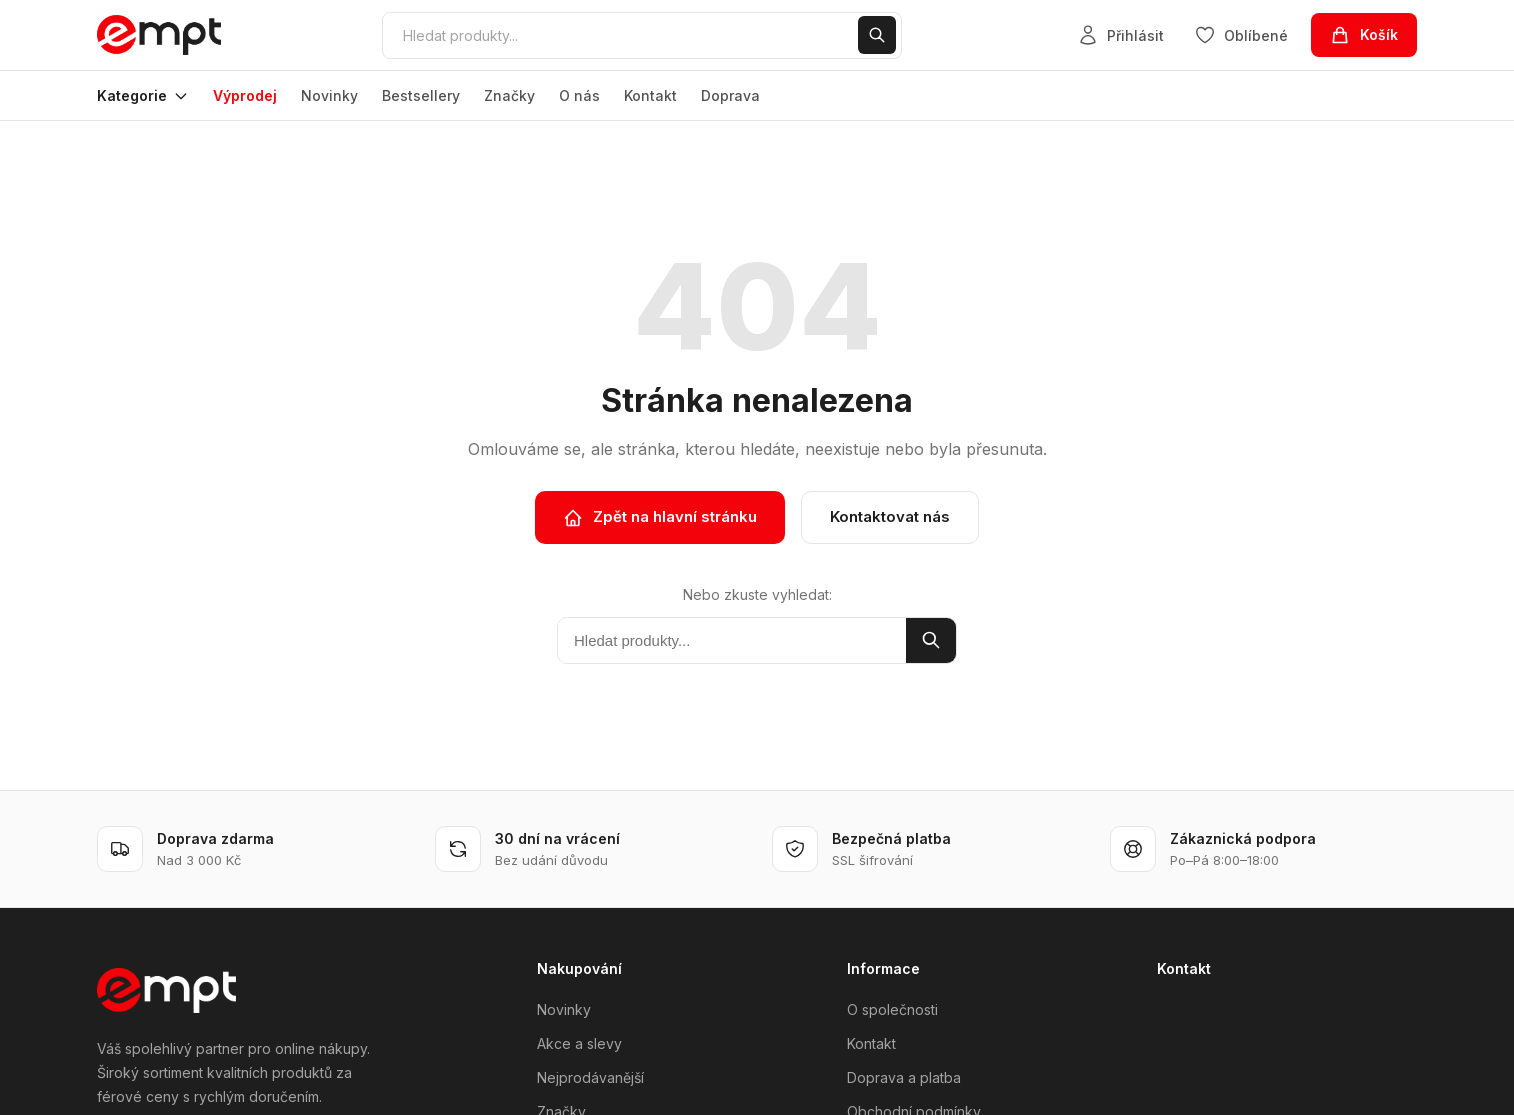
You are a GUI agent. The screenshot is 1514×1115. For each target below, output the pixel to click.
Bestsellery (421, 95)
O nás (579, 95)
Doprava (730, 95)
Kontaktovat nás (890, 516)
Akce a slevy (579, 1043)
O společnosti (892, 1009)
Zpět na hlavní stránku (660, 517)
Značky (509, 95)
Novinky (329, 95)
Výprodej (245, 95)
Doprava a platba (904, 1077)
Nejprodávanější (590, 1077)
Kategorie (143, 95)
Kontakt (650, 95)
